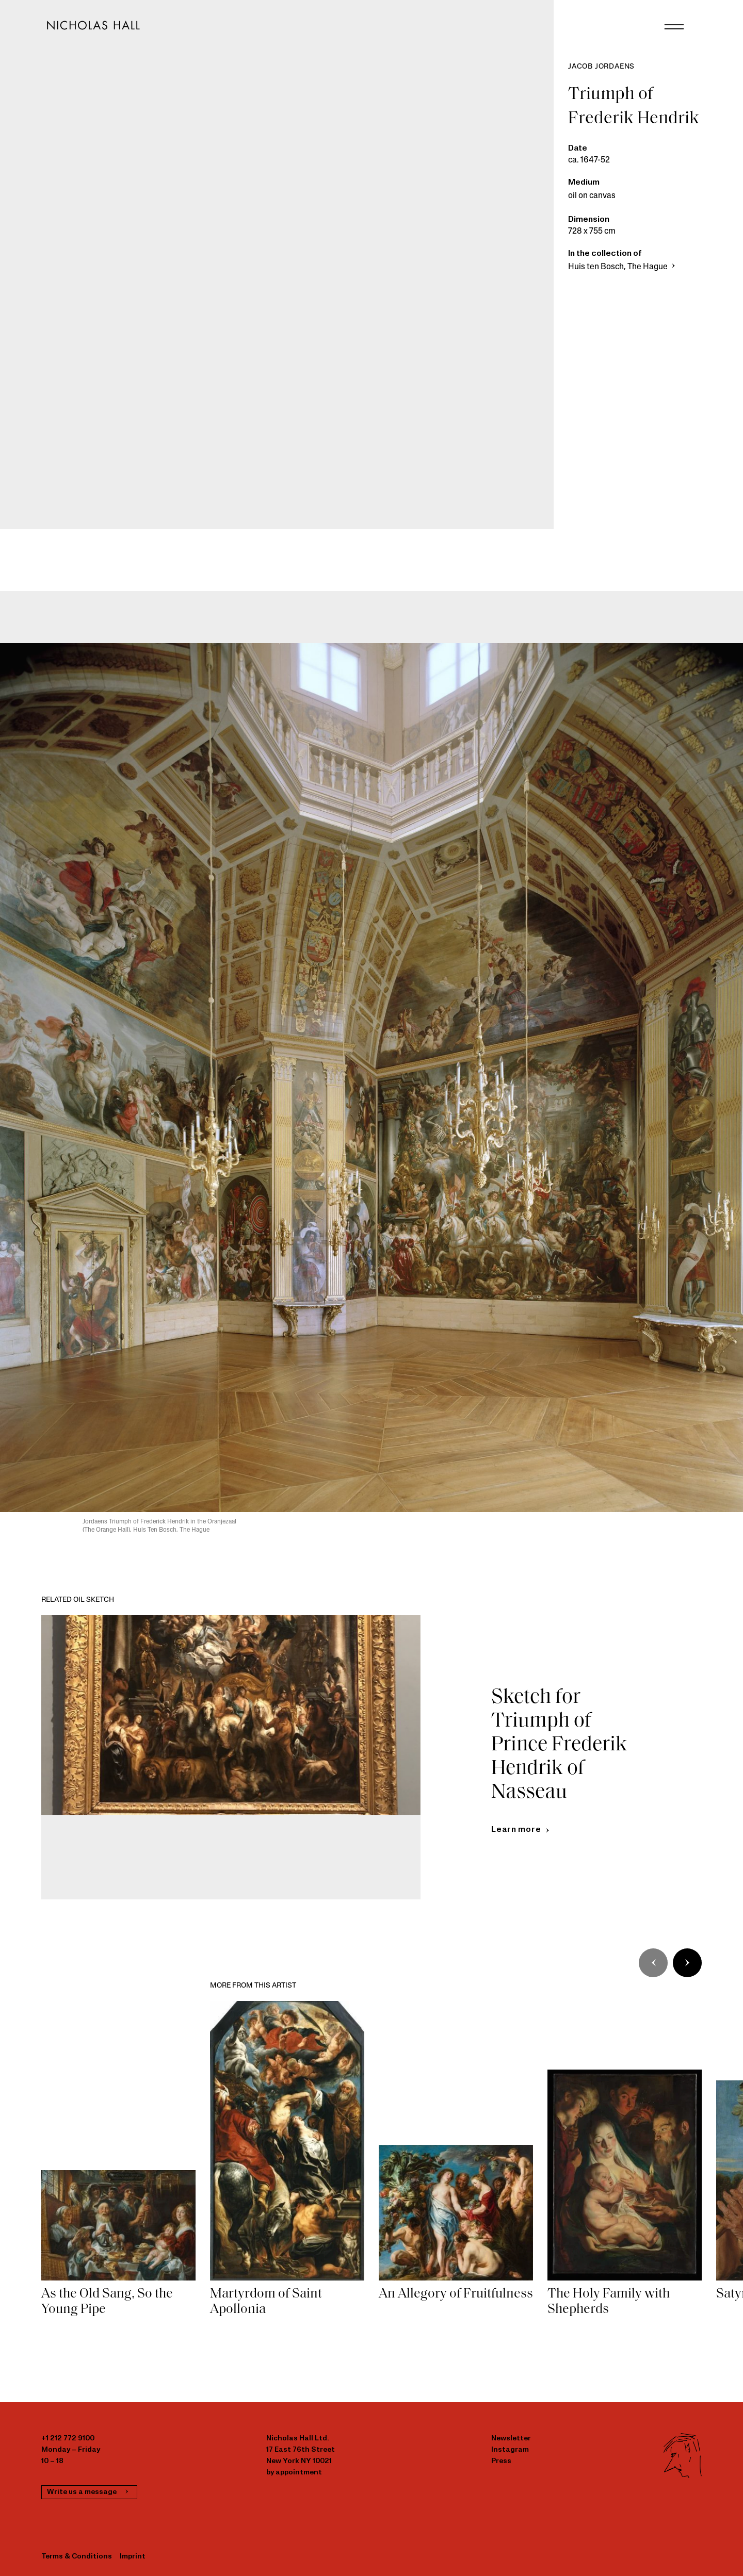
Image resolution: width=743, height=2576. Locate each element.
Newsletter (511, 2438)
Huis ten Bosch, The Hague (622, 267)
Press (501, 2461)
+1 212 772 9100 (67, 2438)
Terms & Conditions (76, 2557)
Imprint (133, 2557)
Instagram (510, 2450)
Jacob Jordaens (601, 67)
